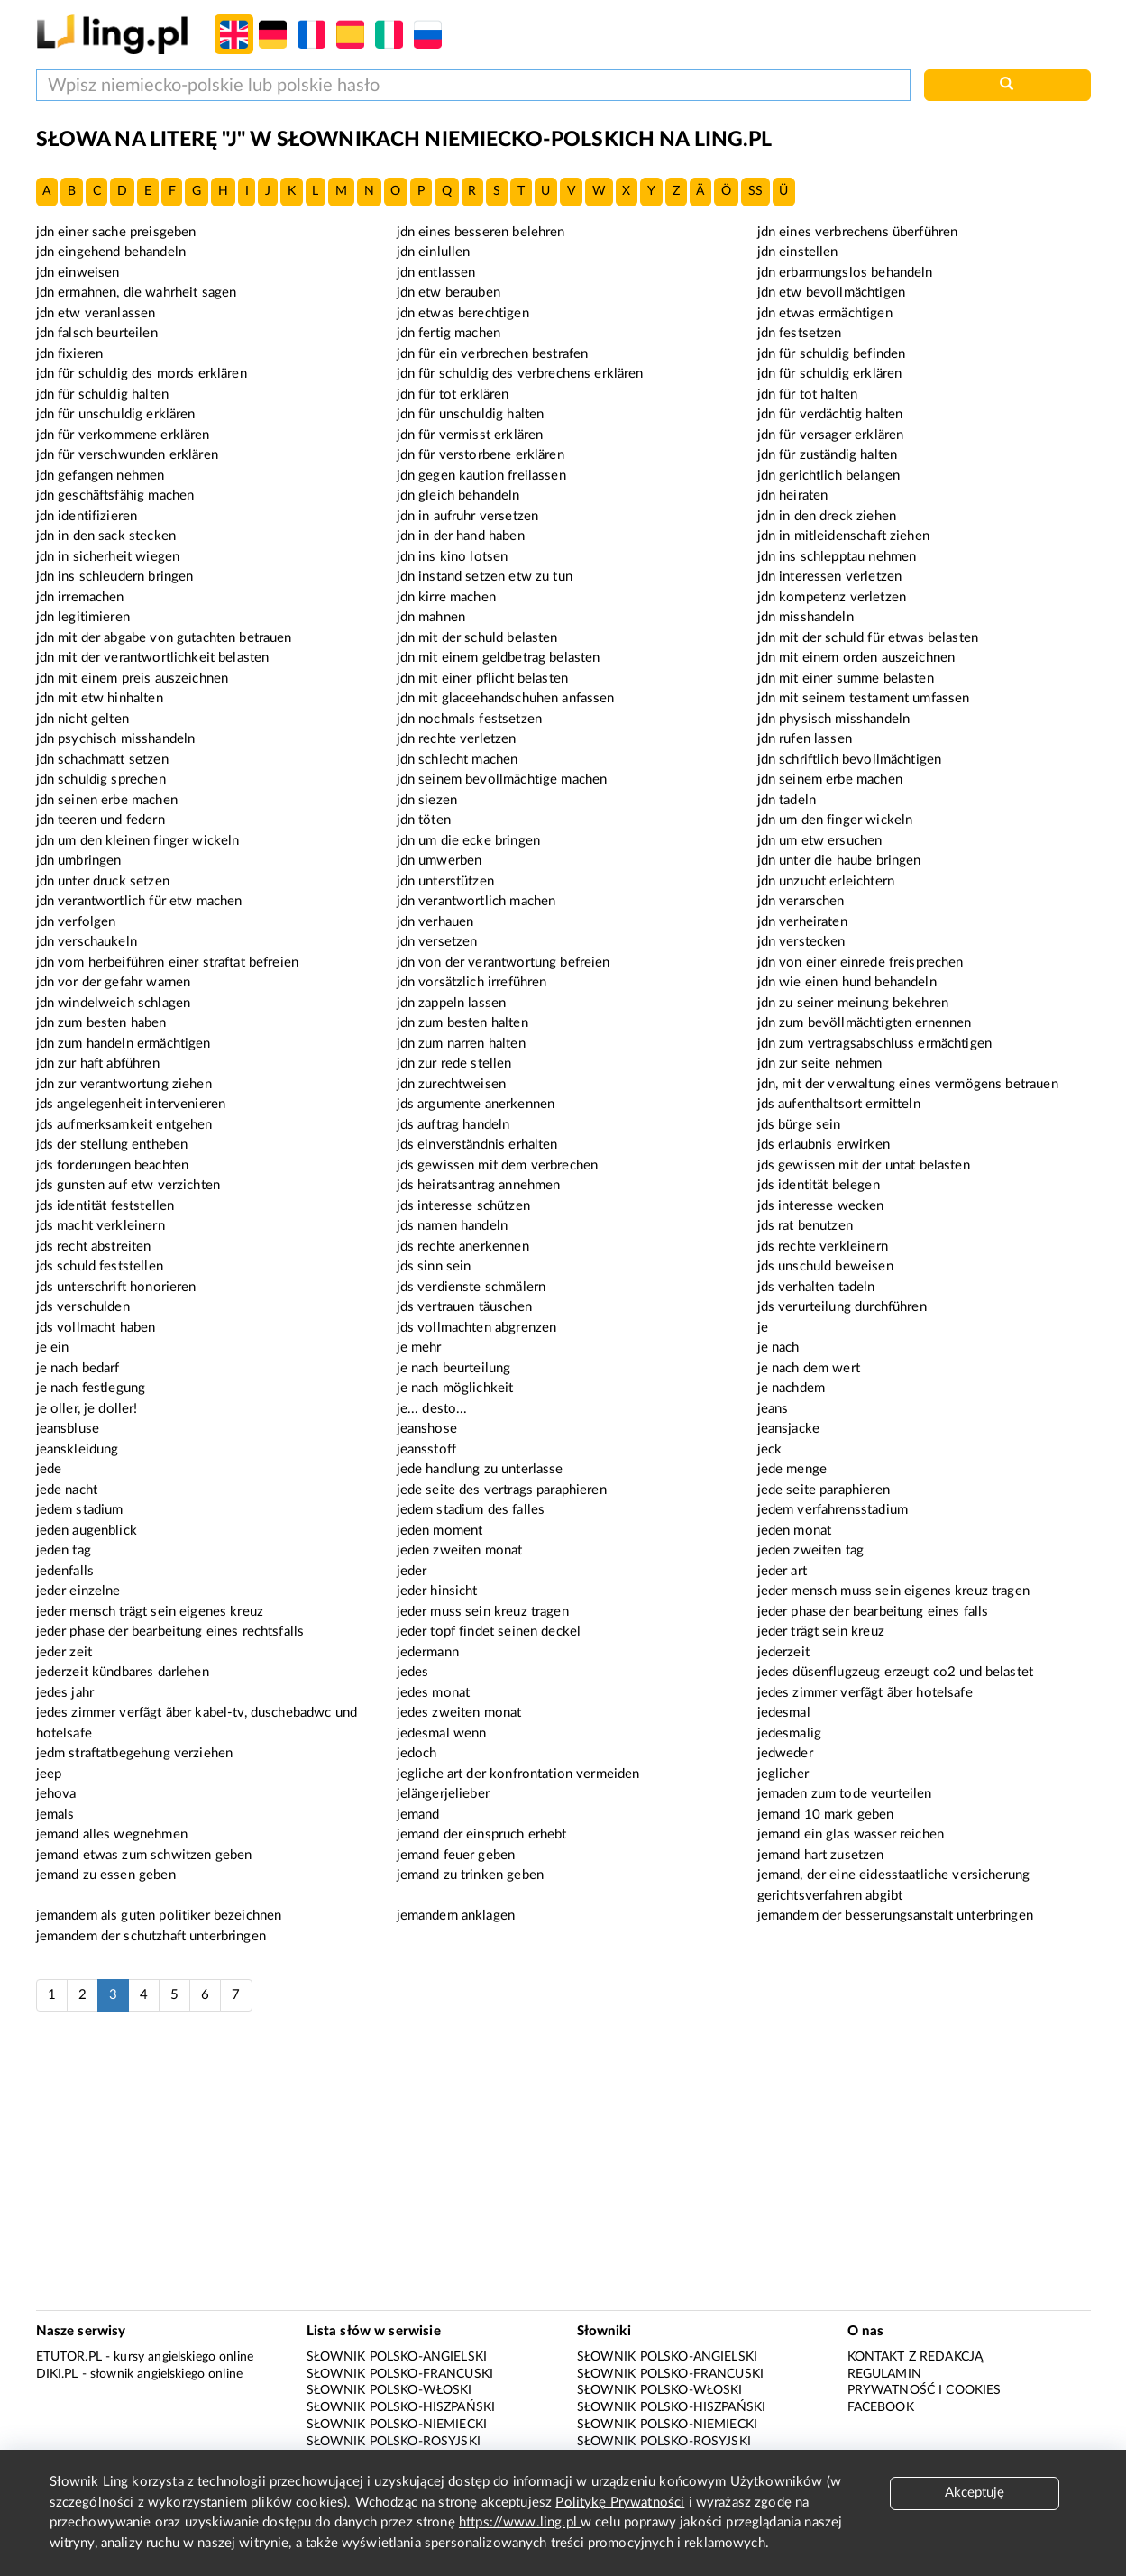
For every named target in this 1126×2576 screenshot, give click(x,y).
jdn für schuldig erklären (829, 373)
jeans (773, 1409)
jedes (413, 1672)
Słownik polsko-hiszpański (401, 2407)
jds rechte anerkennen (463, 1246)
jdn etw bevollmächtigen (831, 292)
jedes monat (434, 1693)
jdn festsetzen (799, 333)
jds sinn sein (434, 1266)
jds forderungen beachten (112, 1165)
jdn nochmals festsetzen (469, 719)
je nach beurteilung (454, 1368)
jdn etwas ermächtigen (825, 313)
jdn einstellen (797, 252)
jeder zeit (64, 1652)
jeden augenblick (86, 1530)
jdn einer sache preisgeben (116, 232)
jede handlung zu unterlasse (480, 1469)
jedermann (428, 1652)
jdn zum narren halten (461, 1043)
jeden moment (440, 1530)
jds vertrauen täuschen (464, 1307)
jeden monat (794, 1530)
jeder (412, 1571)
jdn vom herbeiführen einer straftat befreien (167, 962)
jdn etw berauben (448, 292)
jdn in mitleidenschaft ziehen (843, 536)
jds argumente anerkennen (476, 1104)
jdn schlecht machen (457, 759)
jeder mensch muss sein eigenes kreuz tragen (893, 1591)
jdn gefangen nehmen (100, 475)
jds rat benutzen (805, 1226)
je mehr (419, 1347)
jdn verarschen (801, 901)
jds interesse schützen (463, 1206)
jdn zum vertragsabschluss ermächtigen (875, 1043)
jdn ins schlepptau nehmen (837, 557)
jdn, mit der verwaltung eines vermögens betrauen (907, 1084)
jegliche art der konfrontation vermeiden (518, 1774)
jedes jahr (65, 1693)
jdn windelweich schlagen (113, 1003)
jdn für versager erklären (830, 435)
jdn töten (424, 820)
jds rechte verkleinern (822, 1246)
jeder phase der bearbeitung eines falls (873, 1611)
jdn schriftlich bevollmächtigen (849, 759)
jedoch (417, 1753)
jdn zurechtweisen (452, 1084)
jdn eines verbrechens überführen (857, 232)
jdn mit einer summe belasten (845, 678)
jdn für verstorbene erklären (480, 455)
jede (49, 1469)
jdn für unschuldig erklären (116, 414)
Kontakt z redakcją (915, 2357)
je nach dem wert (808, 1368)
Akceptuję (974, 2492)
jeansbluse (68, 1428)
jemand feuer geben (456, 1855)
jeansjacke (788, 1428)
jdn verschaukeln (86, 942)
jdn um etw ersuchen (820, 841)
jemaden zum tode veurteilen (844, 1794)
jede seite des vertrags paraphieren (502, 1490)
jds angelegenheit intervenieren (131, 1104)
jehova (56, 1794)
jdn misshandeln (805, 617)
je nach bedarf (78, 1368)
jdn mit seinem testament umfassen (863, 698)
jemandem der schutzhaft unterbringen (151, 1936)
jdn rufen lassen (804, 739)
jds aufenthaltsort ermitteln (838, 1104)
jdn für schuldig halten (102, 394)
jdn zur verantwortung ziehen (124, 1084)
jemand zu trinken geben (470, 1875)
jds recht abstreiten (93, 1246)
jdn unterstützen (445, 881)
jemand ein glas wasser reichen (851, 1834)
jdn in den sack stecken (106, 536)
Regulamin (884, 2374)
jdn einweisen (78, 273)
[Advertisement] (563, 2170)
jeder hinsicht (437, 1591)
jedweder (785, 1753)
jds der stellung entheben (112, 1144)
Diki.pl (57, 2374)
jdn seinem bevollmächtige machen (502, 779)
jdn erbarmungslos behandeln (845, 273)
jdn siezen (427, 800)
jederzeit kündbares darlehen (122, 1672)
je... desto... (432, 1409)
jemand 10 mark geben (825, 1814)
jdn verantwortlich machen (476, 901)
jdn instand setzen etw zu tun (484, 576)
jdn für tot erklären (453, 394)
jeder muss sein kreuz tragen (483, 1611)
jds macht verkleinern (100, 1226)
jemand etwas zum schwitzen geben (144, 1855)
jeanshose (427, 1428)
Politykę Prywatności (619, 2502)
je (762, 1327)
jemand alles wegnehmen (112, 1834)
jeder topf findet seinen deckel (489, 1631)
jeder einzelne (78, 1591)
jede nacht (67, 1490)
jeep (49, 1774)
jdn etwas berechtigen (463, 313)
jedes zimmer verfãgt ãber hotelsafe (865, 1693)
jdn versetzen (437, 942)
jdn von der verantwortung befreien (503, 962)
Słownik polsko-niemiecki (397, 2424)
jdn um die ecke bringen (468, 841)
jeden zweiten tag (811, 1550)
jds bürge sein (799, 1125)
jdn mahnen (431, 617)
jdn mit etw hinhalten (99, 698)
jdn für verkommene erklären (123, 435)
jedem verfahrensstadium (832, 1510)
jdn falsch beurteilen (97, 333)
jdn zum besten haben (101, 1023)
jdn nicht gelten (82, 719)
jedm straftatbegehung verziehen (134, 1753)
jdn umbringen (79, 860)
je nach (778, 1347)
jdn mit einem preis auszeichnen (132, 678)
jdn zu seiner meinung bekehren (853, 1003)
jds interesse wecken (820, 1206)
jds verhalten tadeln (816, 1287)
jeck (770, 1449)
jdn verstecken (801, 942)
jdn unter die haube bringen (839, 860)
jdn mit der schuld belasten (477, 638)
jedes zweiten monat (459, 1712)
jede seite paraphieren (823, 1490)
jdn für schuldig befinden (831, 354)
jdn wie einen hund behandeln (847, 982)
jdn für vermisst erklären (470, 435)
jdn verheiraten (802, 922)
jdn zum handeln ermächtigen (123, 1043)
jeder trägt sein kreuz (820, 1631)
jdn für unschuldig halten (471, 414)
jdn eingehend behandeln (111, 252)
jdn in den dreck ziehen (826, 516)
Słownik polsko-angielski (397, 2357)
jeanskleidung (77, 1449)
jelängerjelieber (443, 1794)
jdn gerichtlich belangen (829, 475)
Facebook (880, 2407)
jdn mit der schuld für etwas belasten (868, 638)
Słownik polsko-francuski (400, 2374)
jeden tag (63, 1550)
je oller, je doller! (87, 1409)
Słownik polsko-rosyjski (394, 2441)
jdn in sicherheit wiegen (108, 557)
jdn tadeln (787, 800)
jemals (55, 1814)
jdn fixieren (70, 354)
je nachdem (791, 1388)
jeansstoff (427, 1449)
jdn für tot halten (807, 394)
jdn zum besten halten (462, 1023)
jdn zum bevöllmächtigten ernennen (864, 1023)
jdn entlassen (436, 273)
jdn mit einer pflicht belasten (483, 678)
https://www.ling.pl (520, 2522)
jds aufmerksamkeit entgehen (124, 1125)
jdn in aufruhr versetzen (468, 516)
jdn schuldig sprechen (101, 779)
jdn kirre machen (446, 597)
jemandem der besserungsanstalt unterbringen (895, 1915)
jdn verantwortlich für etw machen (139, 901)
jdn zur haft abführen (98, 1063)
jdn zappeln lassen (452, 1003)
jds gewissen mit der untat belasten (863, 1165)
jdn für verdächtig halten (830, 414)
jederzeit (783, 1652)
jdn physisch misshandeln (834, 719)
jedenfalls (65, 1571)
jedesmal (783, 1712)
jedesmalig (789, 1733)
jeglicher (783, 1774)
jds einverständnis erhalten (477, 1144)
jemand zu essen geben (106, 1875)
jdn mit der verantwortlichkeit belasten (153, 658)
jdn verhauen (435, 922)
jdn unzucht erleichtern (825, 881)
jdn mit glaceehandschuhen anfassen (506, 698)
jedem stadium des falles (471, 1510)
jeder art (782, 1571)
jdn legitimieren (83, 617)
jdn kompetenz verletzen (831, 597)
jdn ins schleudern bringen (115, 576)
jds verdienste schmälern (471, 1287)
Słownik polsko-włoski (389, 2390)
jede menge (792, 1469)
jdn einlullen (434, 252)
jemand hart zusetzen (820, 1855)
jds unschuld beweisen (825, 1266)
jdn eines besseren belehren (481, 232)
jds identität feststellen (105, 1206)
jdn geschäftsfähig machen (115, 495)
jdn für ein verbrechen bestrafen (493, 354)
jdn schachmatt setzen (102, 759)
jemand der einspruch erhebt (482, 1834)
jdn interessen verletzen (829, 576)
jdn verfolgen (76, 922)
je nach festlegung (91, 1388)
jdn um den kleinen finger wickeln (138, 841)
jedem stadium (80, 1510)
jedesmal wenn (442, 1733)
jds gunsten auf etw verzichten (128, 1185)
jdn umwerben (439, 860)
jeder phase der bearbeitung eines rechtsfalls (170, 1631)
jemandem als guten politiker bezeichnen (159, 1915)
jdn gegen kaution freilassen (481, 475)
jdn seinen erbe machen (107, 800)
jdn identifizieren (87, 516)
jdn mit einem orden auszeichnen (856, 658)
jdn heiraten (792, 495)
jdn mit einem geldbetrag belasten (498, 658)
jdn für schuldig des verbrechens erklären (520, 373)
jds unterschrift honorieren (116, 1287)
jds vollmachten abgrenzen (477, 1327)
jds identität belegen (818, 1185)
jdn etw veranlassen (96, 313)
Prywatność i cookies (924, 2390)
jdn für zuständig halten (827, 455)
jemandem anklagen (456, 1915)
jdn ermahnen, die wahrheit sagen (136, 292)
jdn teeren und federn (100, 820)
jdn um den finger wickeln (835, 820)
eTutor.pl (69, 2357)
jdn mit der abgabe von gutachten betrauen (164, 638)
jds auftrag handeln (453, 1125)
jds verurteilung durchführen (842, 1307)
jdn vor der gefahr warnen (113, 982)
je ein (52, 1347)
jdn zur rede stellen (454, 1063)
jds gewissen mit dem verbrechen (498, 1165)
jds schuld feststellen (99, 1266)
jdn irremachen (80, 597)
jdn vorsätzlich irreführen (472, 982)
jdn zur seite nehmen (820, 1063)
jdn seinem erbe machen (829, 779)
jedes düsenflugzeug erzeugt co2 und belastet (895, 1672)
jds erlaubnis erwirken (823, 1144)
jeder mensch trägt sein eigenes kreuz (150, 1611)
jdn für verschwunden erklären (127, 455)
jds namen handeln (452, 1226)
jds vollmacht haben (96, 1327)
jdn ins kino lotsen (452, 557)
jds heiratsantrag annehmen (479, 1185)
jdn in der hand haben (461, 536)
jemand (418, 1814)
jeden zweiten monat (460, 1550)
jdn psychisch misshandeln (116, 739)
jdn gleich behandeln (458, 495)
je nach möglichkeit (455, 1388)
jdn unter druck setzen (102, 881)
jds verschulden (83, 1307)
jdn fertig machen (449, 333)
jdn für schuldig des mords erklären (141, 373)
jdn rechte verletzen (457, 739)
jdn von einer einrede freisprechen (860, 962)
